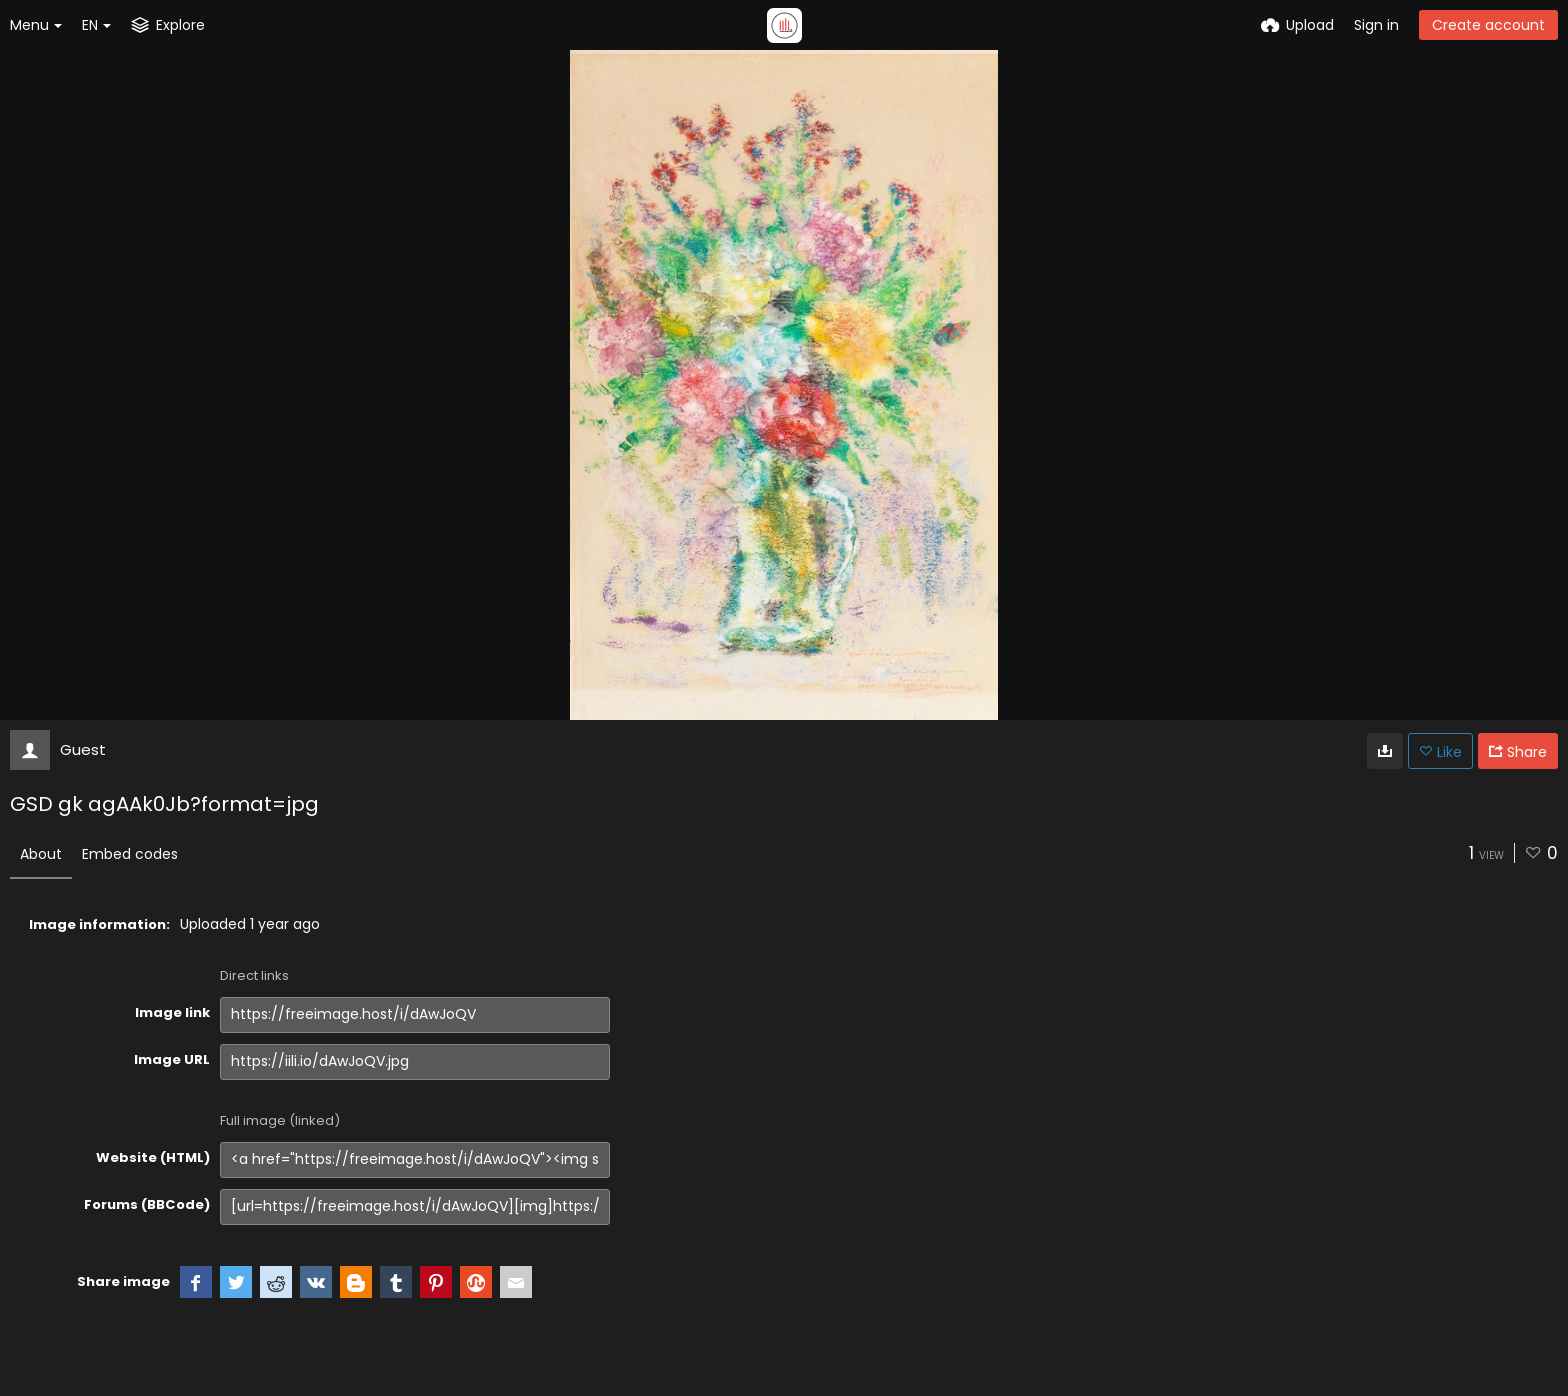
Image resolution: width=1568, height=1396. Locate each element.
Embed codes (130, 854)
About (41, 854)
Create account (1488, 25)
